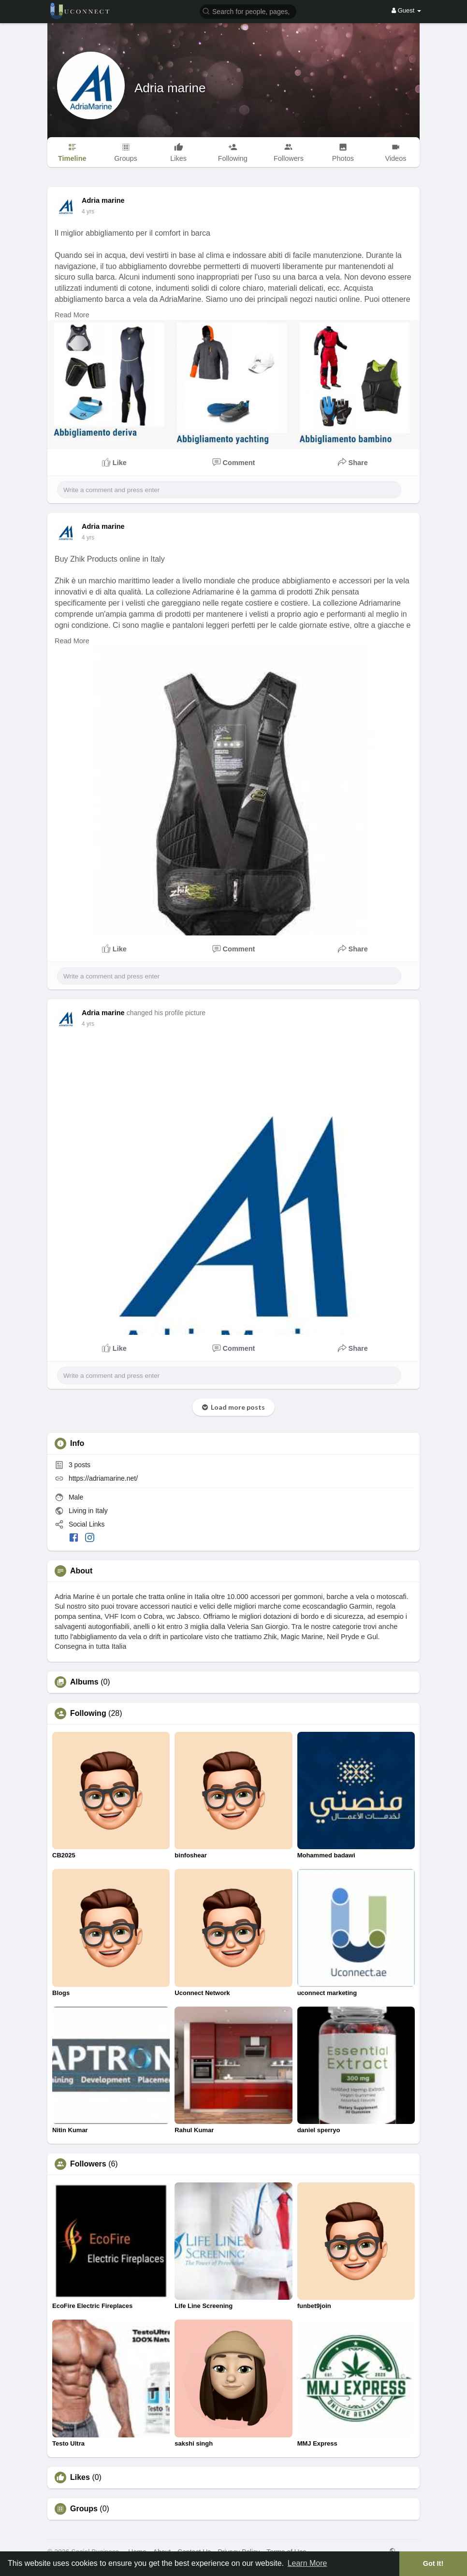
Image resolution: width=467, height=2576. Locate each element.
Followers (88, 2164)
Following (88, 1713)
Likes (80, 2477)
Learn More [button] (307, 2563)
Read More (72, 315)
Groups (84, 2509)
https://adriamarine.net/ (103, 1478)
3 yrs (88, 211)
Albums (84, 1682)
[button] (248, 11)
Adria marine (169, 88)
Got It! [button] (433, 2563)
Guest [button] (406, 10)
